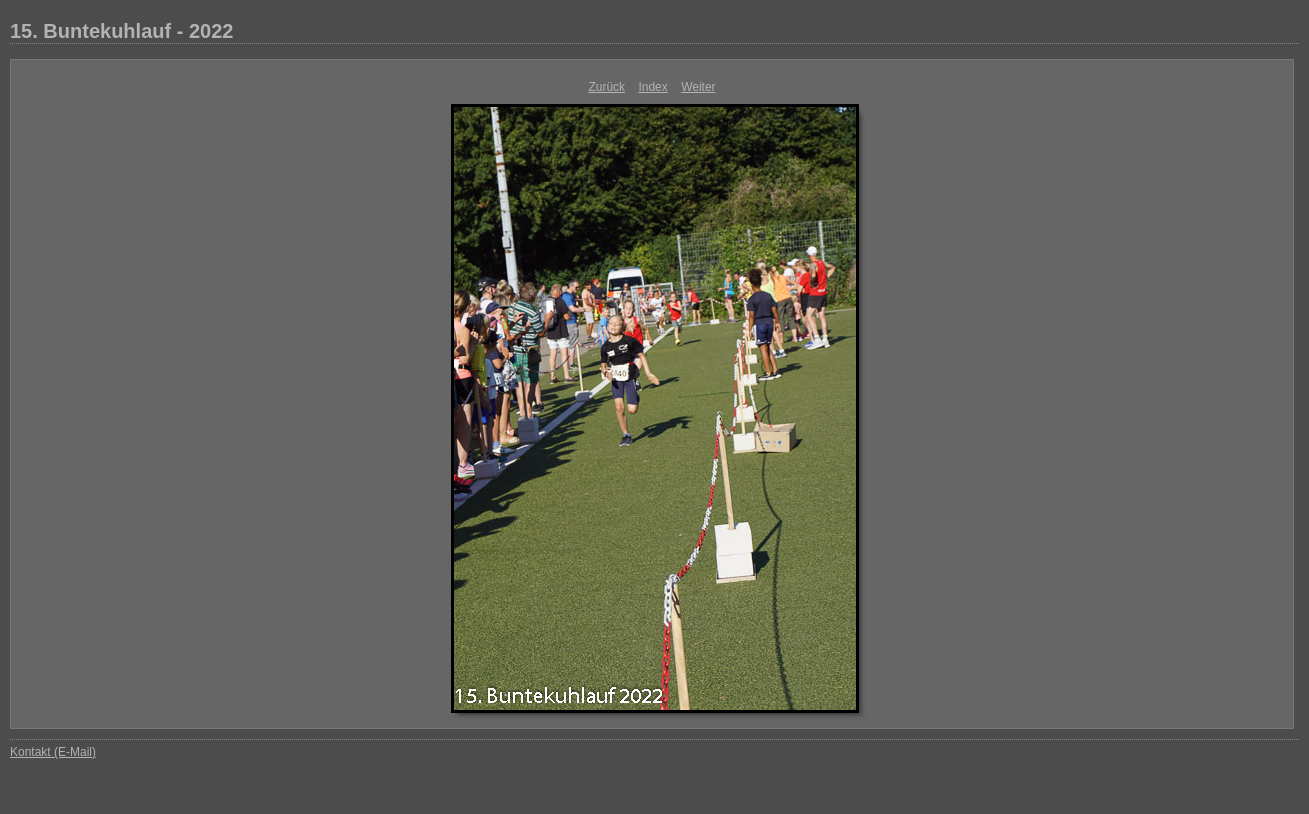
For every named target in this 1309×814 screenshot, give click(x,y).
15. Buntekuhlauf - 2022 (121, 31)
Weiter (698, 87)
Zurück (606, 87)
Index (652, 87)
